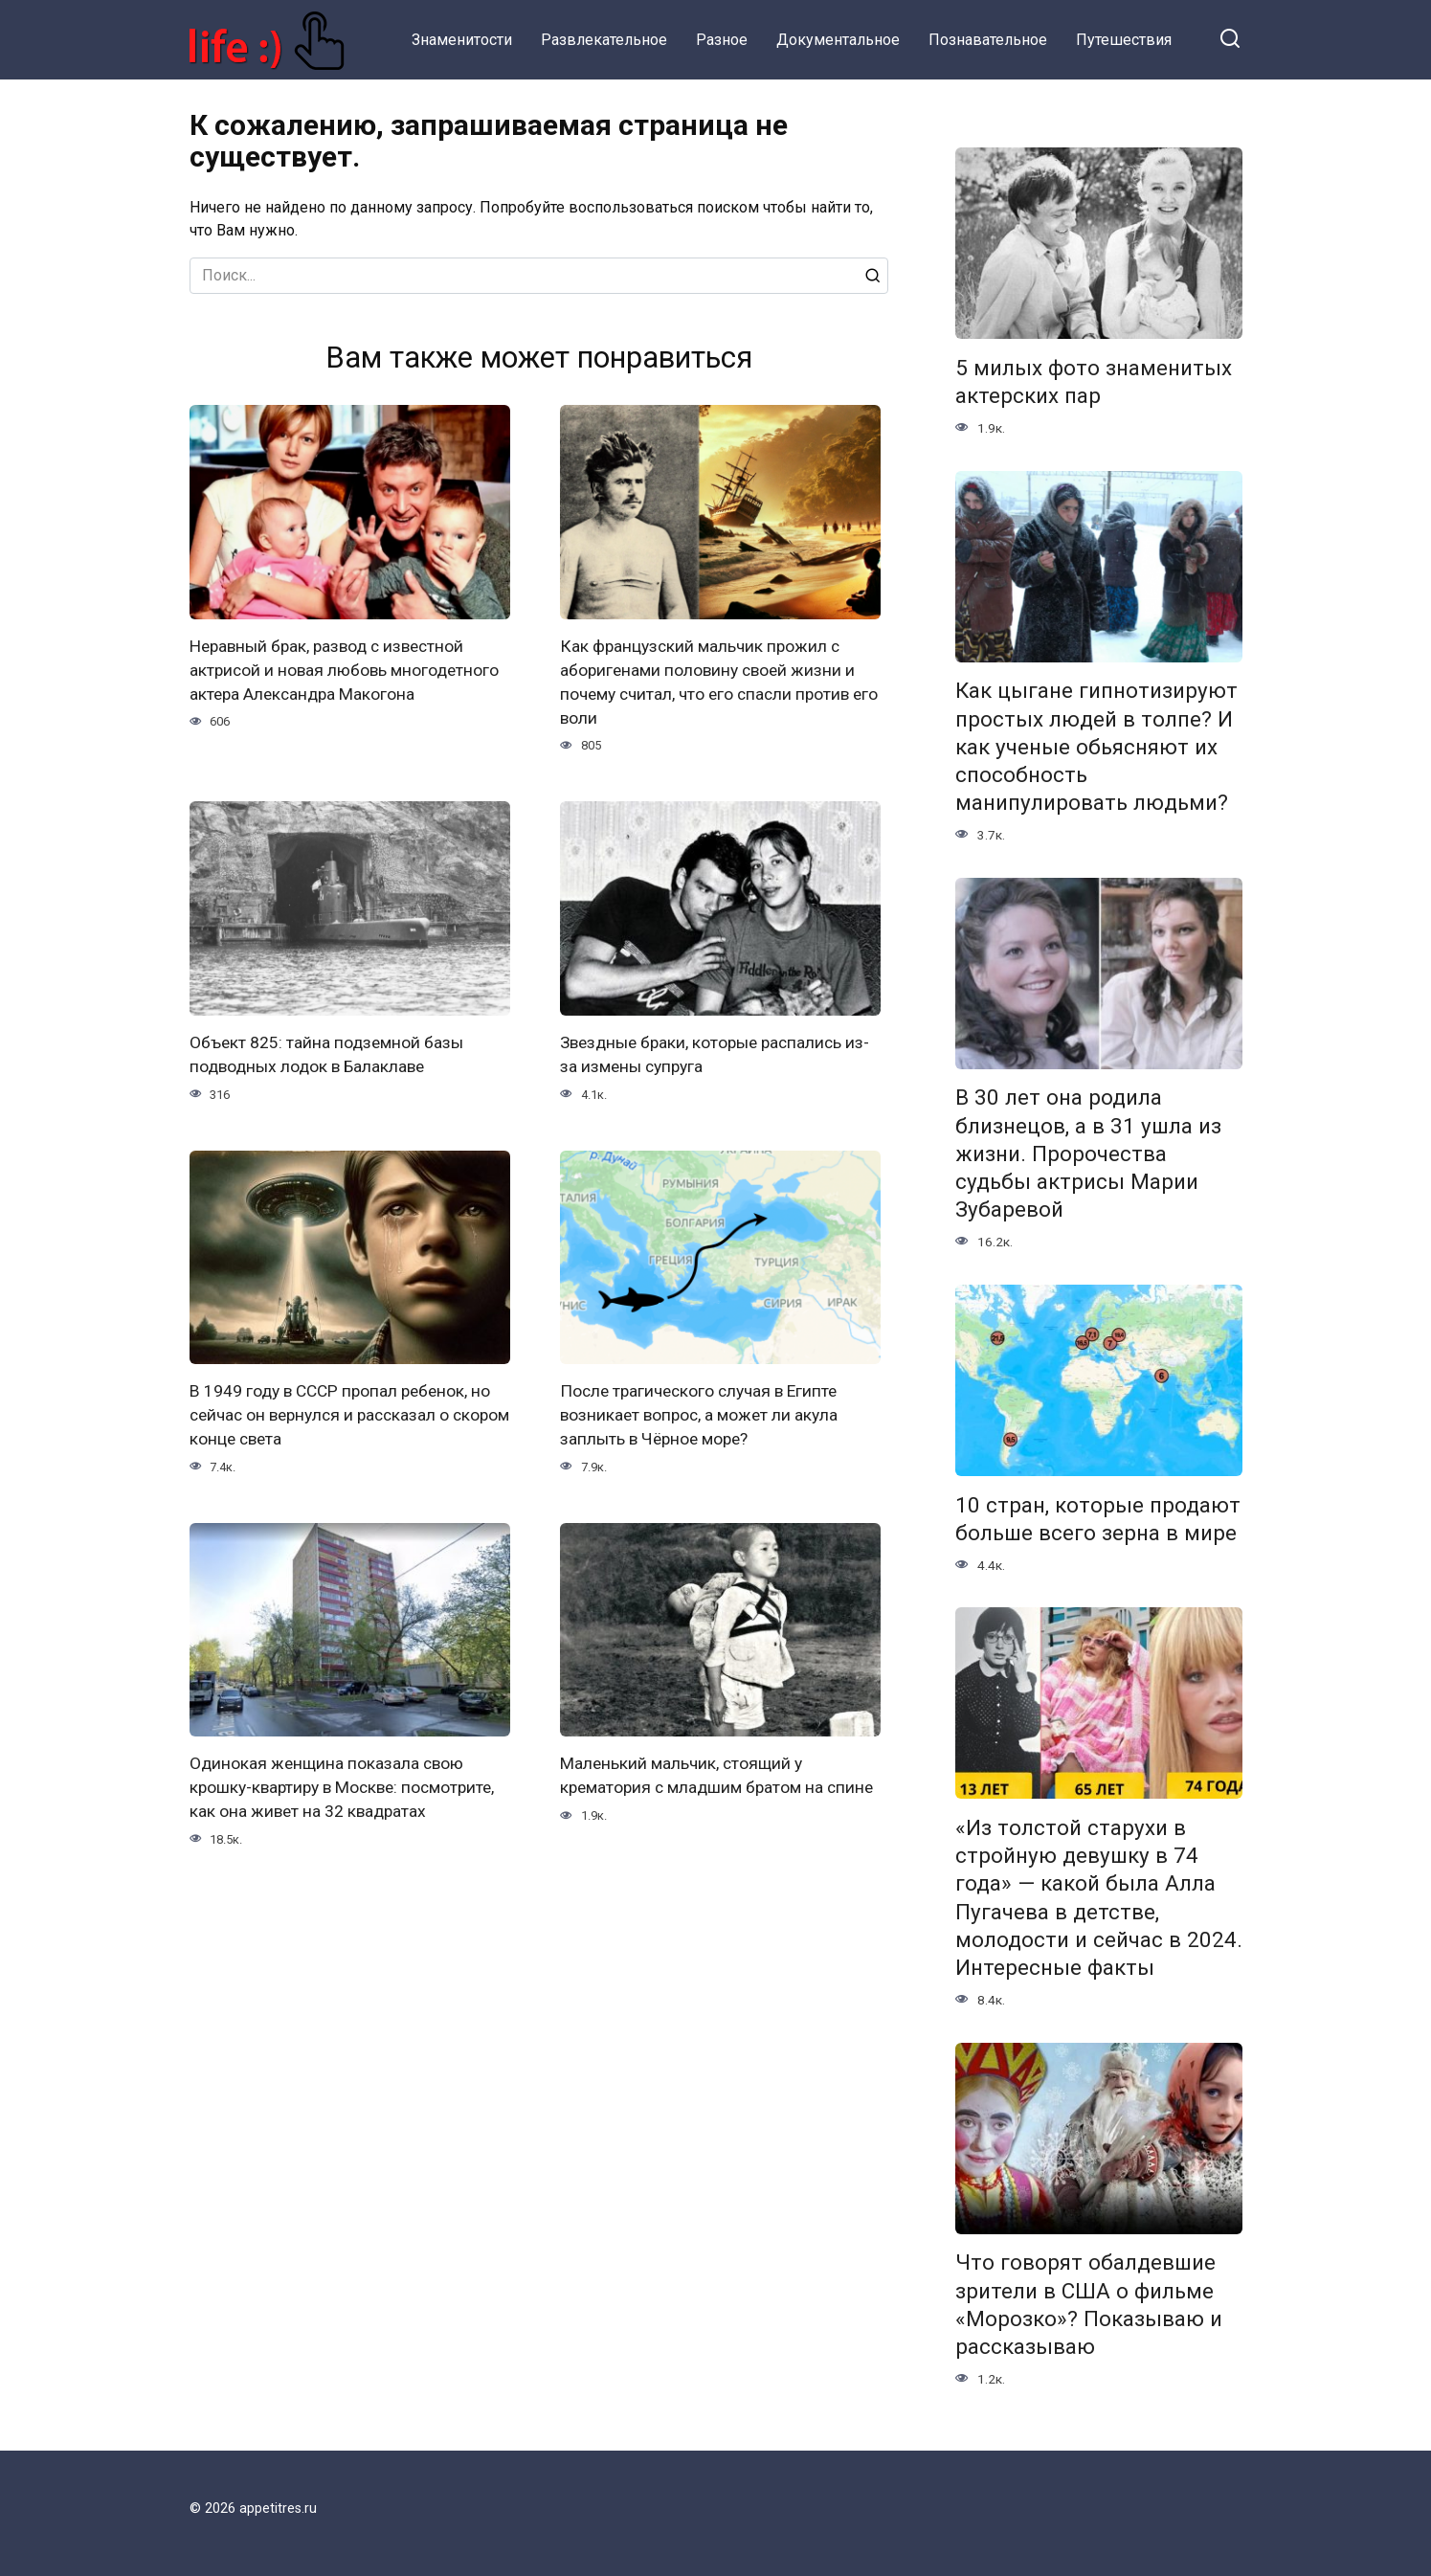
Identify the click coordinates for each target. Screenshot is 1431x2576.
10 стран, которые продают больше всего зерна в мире (1098, 1518)
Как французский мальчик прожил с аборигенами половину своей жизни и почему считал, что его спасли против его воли (710, 682)
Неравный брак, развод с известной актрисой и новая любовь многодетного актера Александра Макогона (347, 670)
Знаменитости (462, 40)
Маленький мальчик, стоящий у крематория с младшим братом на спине (696, 1784)
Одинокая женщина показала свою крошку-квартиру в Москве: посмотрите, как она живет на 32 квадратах (347, 1784)
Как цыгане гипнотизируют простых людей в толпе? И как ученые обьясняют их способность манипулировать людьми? (1096, 747)
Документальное (838, 40)
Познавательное (987, 40)
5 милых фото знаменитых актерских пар (1093, 381)
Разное (722, 40)
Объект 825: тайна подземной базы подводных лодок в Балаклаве (328, 1052)
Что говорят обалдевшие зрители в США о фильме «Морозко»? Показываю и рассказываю (1088, 2305)
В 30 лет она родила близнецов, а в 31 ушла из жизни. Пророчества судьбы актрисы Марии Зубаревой (1088, 1154)
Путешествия (1124, 40)
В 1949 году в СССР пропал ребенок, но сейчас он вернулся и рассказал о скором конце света (342, 1412)
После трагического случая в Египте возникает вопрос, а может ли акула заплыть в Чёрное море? (703, 1412)
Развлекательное (604, 40)
